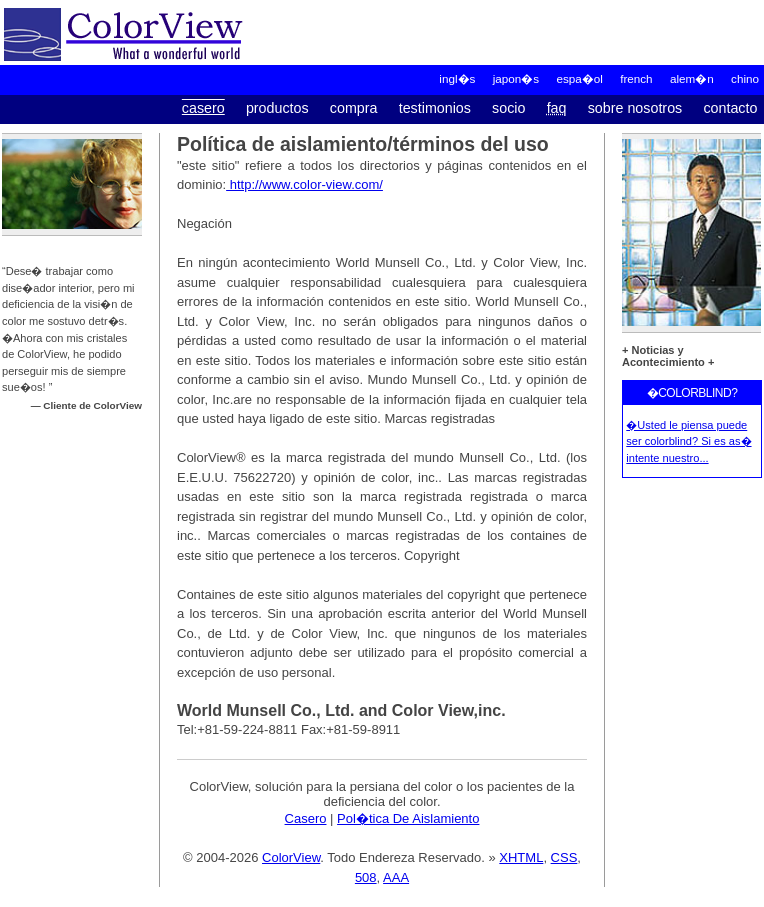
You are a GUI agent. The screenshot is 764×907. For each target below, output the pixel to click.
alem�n (692, 78)
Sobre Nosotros (635, 108)
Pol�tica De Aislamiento (408, 818)
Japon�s (516, 78)
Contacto (730, 108)
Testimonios (435, 108)
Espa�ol (579, 78)
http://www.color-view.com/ (304, 184)
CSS (564, 857)
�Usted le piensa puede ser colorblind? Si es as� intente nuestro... (688, 441)
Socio (508, 108)
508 (366, 877)
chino (745, 78)
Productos (277, 108)
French (636, 78)
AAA (396, 877)
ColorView (291, 857)
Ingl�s (457, 78)
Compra (354, 108)
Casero (203, 108)
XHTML (521, 857)
